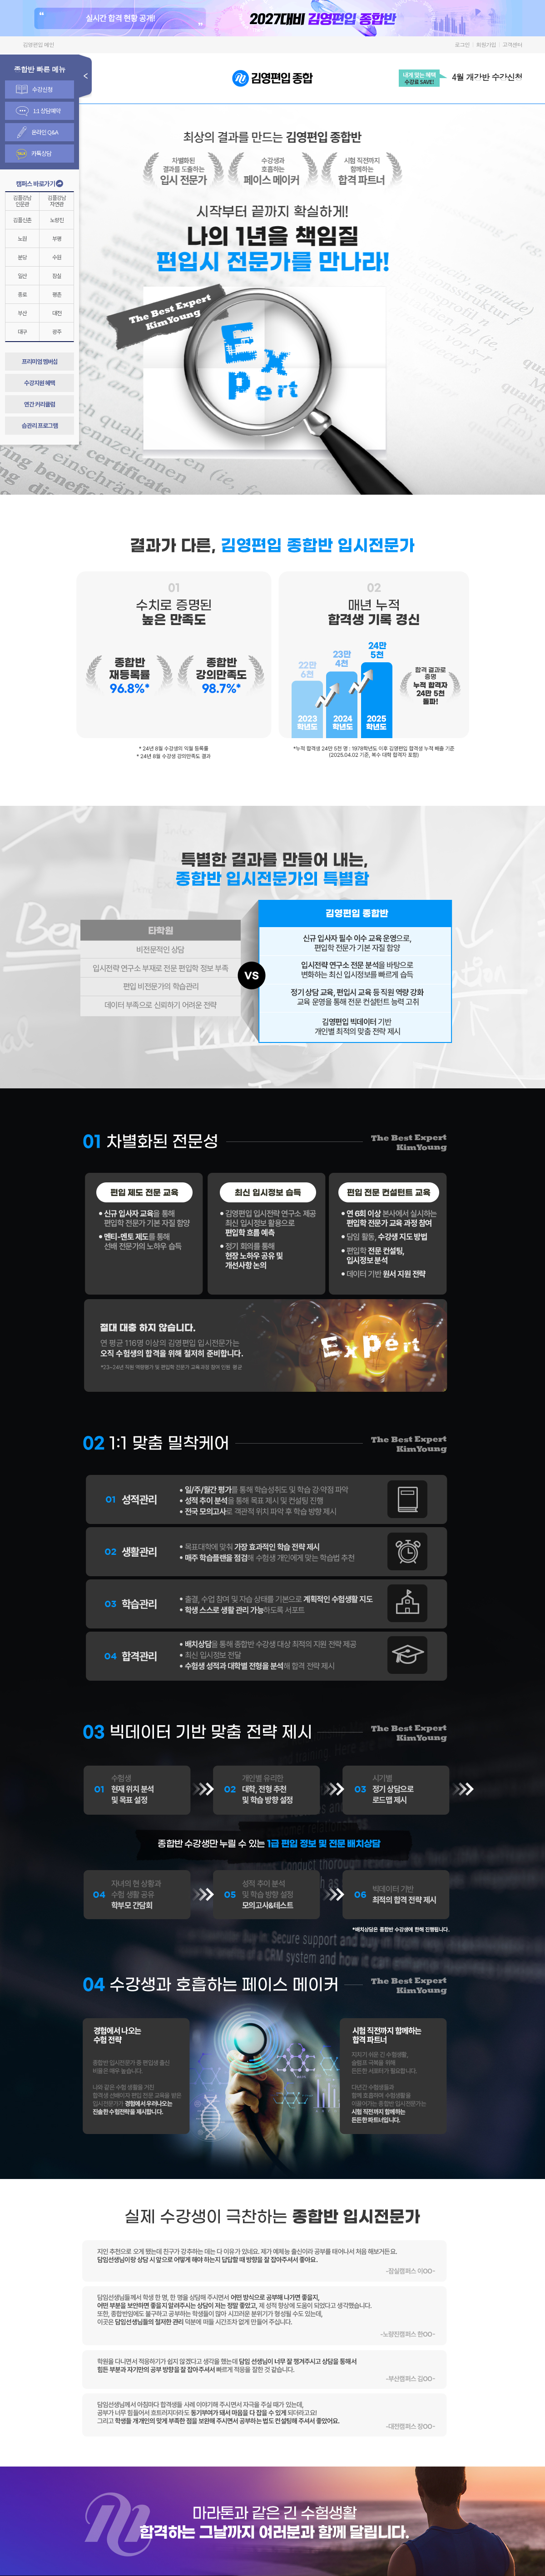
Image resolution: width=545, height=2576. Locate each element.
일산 (22, 275)
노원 (22, 238)
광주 (56, 331)
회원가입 (486, 44)
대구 (22, 331)
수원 (56, 257)
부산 (22, 313)
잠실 (56, 275)
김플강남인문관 (22, 201)
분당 (22, 257)
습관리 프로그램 (40, 425)
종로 (22, 294)
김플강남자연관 (57, 201)
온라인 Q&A (37, 132)
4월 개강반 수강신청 (486, 77)
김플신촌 (22, 219)
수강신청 (34, 89)
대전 (56, 313)
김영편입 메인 (38, 44)
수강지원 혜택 (39, 382)
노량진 (57, 219)
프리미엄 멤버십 (40, 361)
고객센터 (512, 44)
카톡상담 (33, 154)
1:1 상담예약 (38, 111)
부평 (56, 238)
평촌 (56, 294)
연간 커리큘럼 (39, 404)
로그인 (462, 44)
